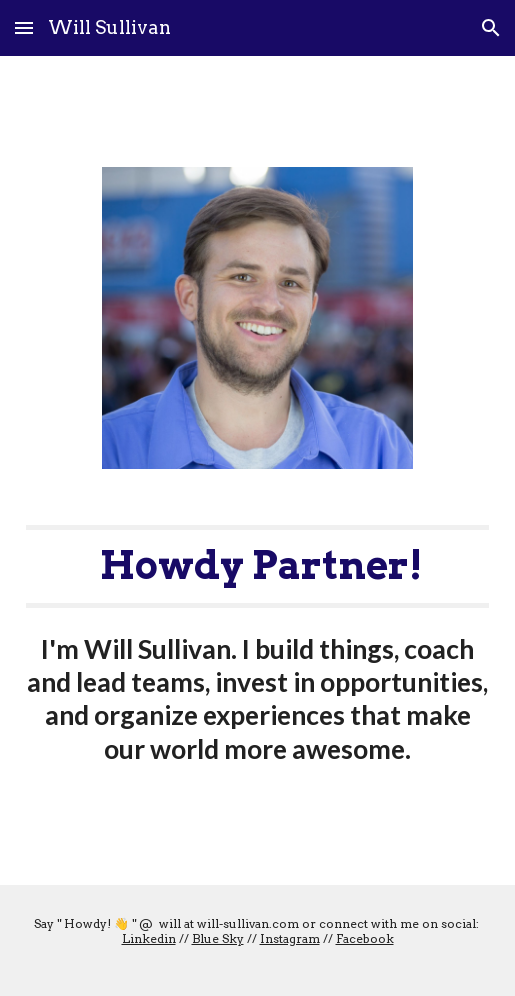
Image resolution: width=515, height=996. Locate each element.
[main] (258, 645)
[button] (24, 27)
